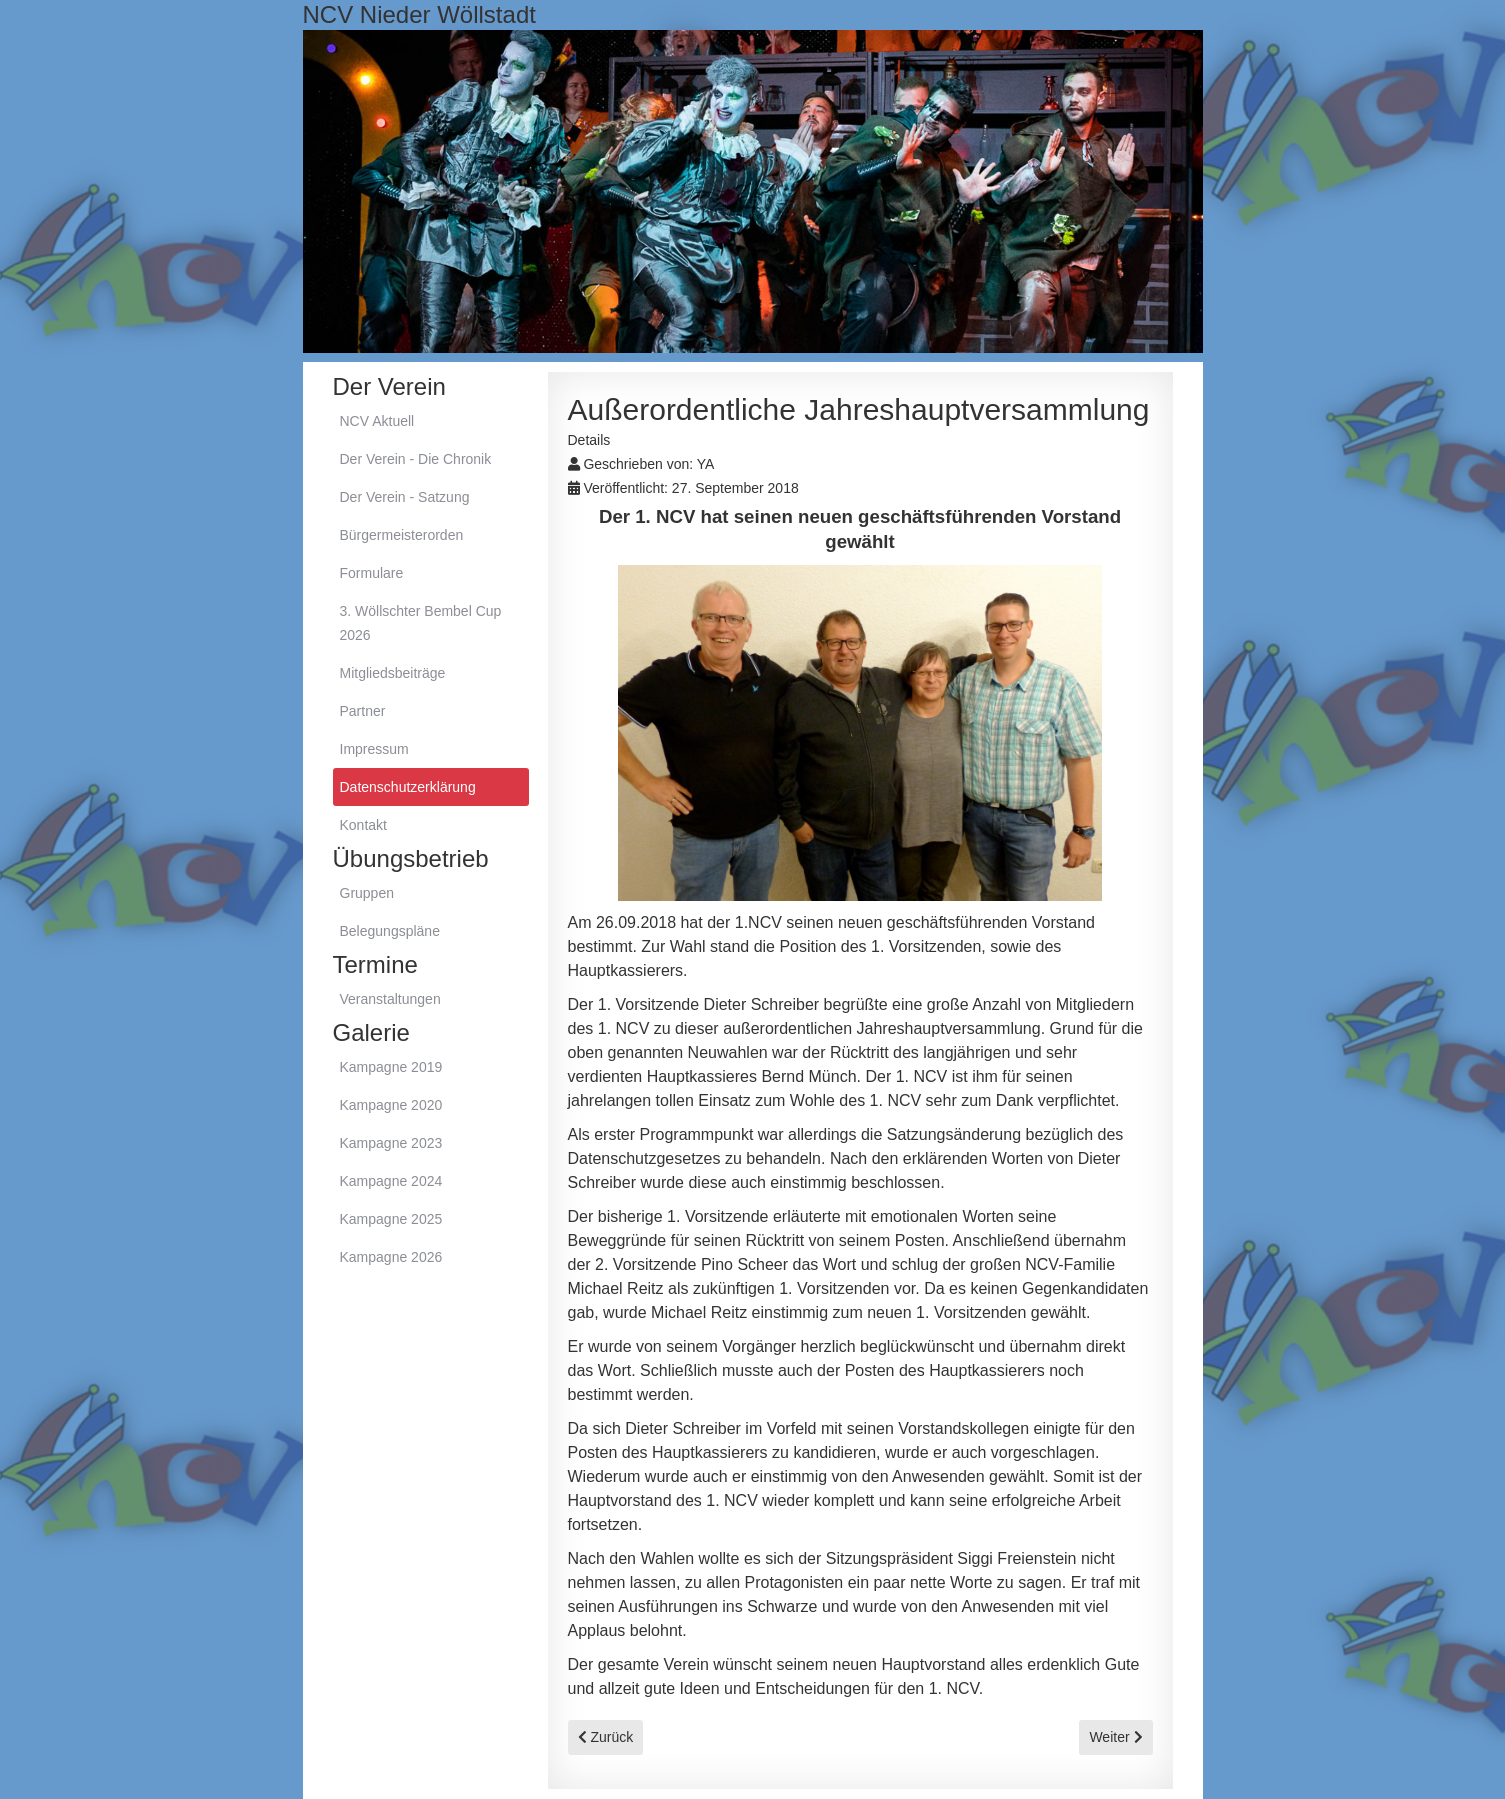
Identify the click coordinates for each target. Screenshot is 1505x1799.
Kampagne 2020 (391, 1105)
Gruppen (367, 893)
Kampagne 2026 (391, 1257)
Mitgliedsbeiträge (393, 673)
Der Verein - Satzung (405, 497)
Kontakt (363, 825)
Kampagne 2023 (391, 1143)
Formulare (372, 573)
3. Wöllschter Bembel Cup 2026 (421, 623)
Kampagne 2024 (391, 1181)
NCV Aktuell (377, 421)
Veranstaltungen (390, 999)
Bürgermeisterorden (402, 535)
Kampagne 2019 (391, 1067)
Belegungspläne (390, 931)
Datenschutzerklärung (408, 787)
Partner (363, 711)
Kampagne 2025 (391, 1219)
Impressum (374, 749)
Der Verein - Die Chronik (416, 459)
